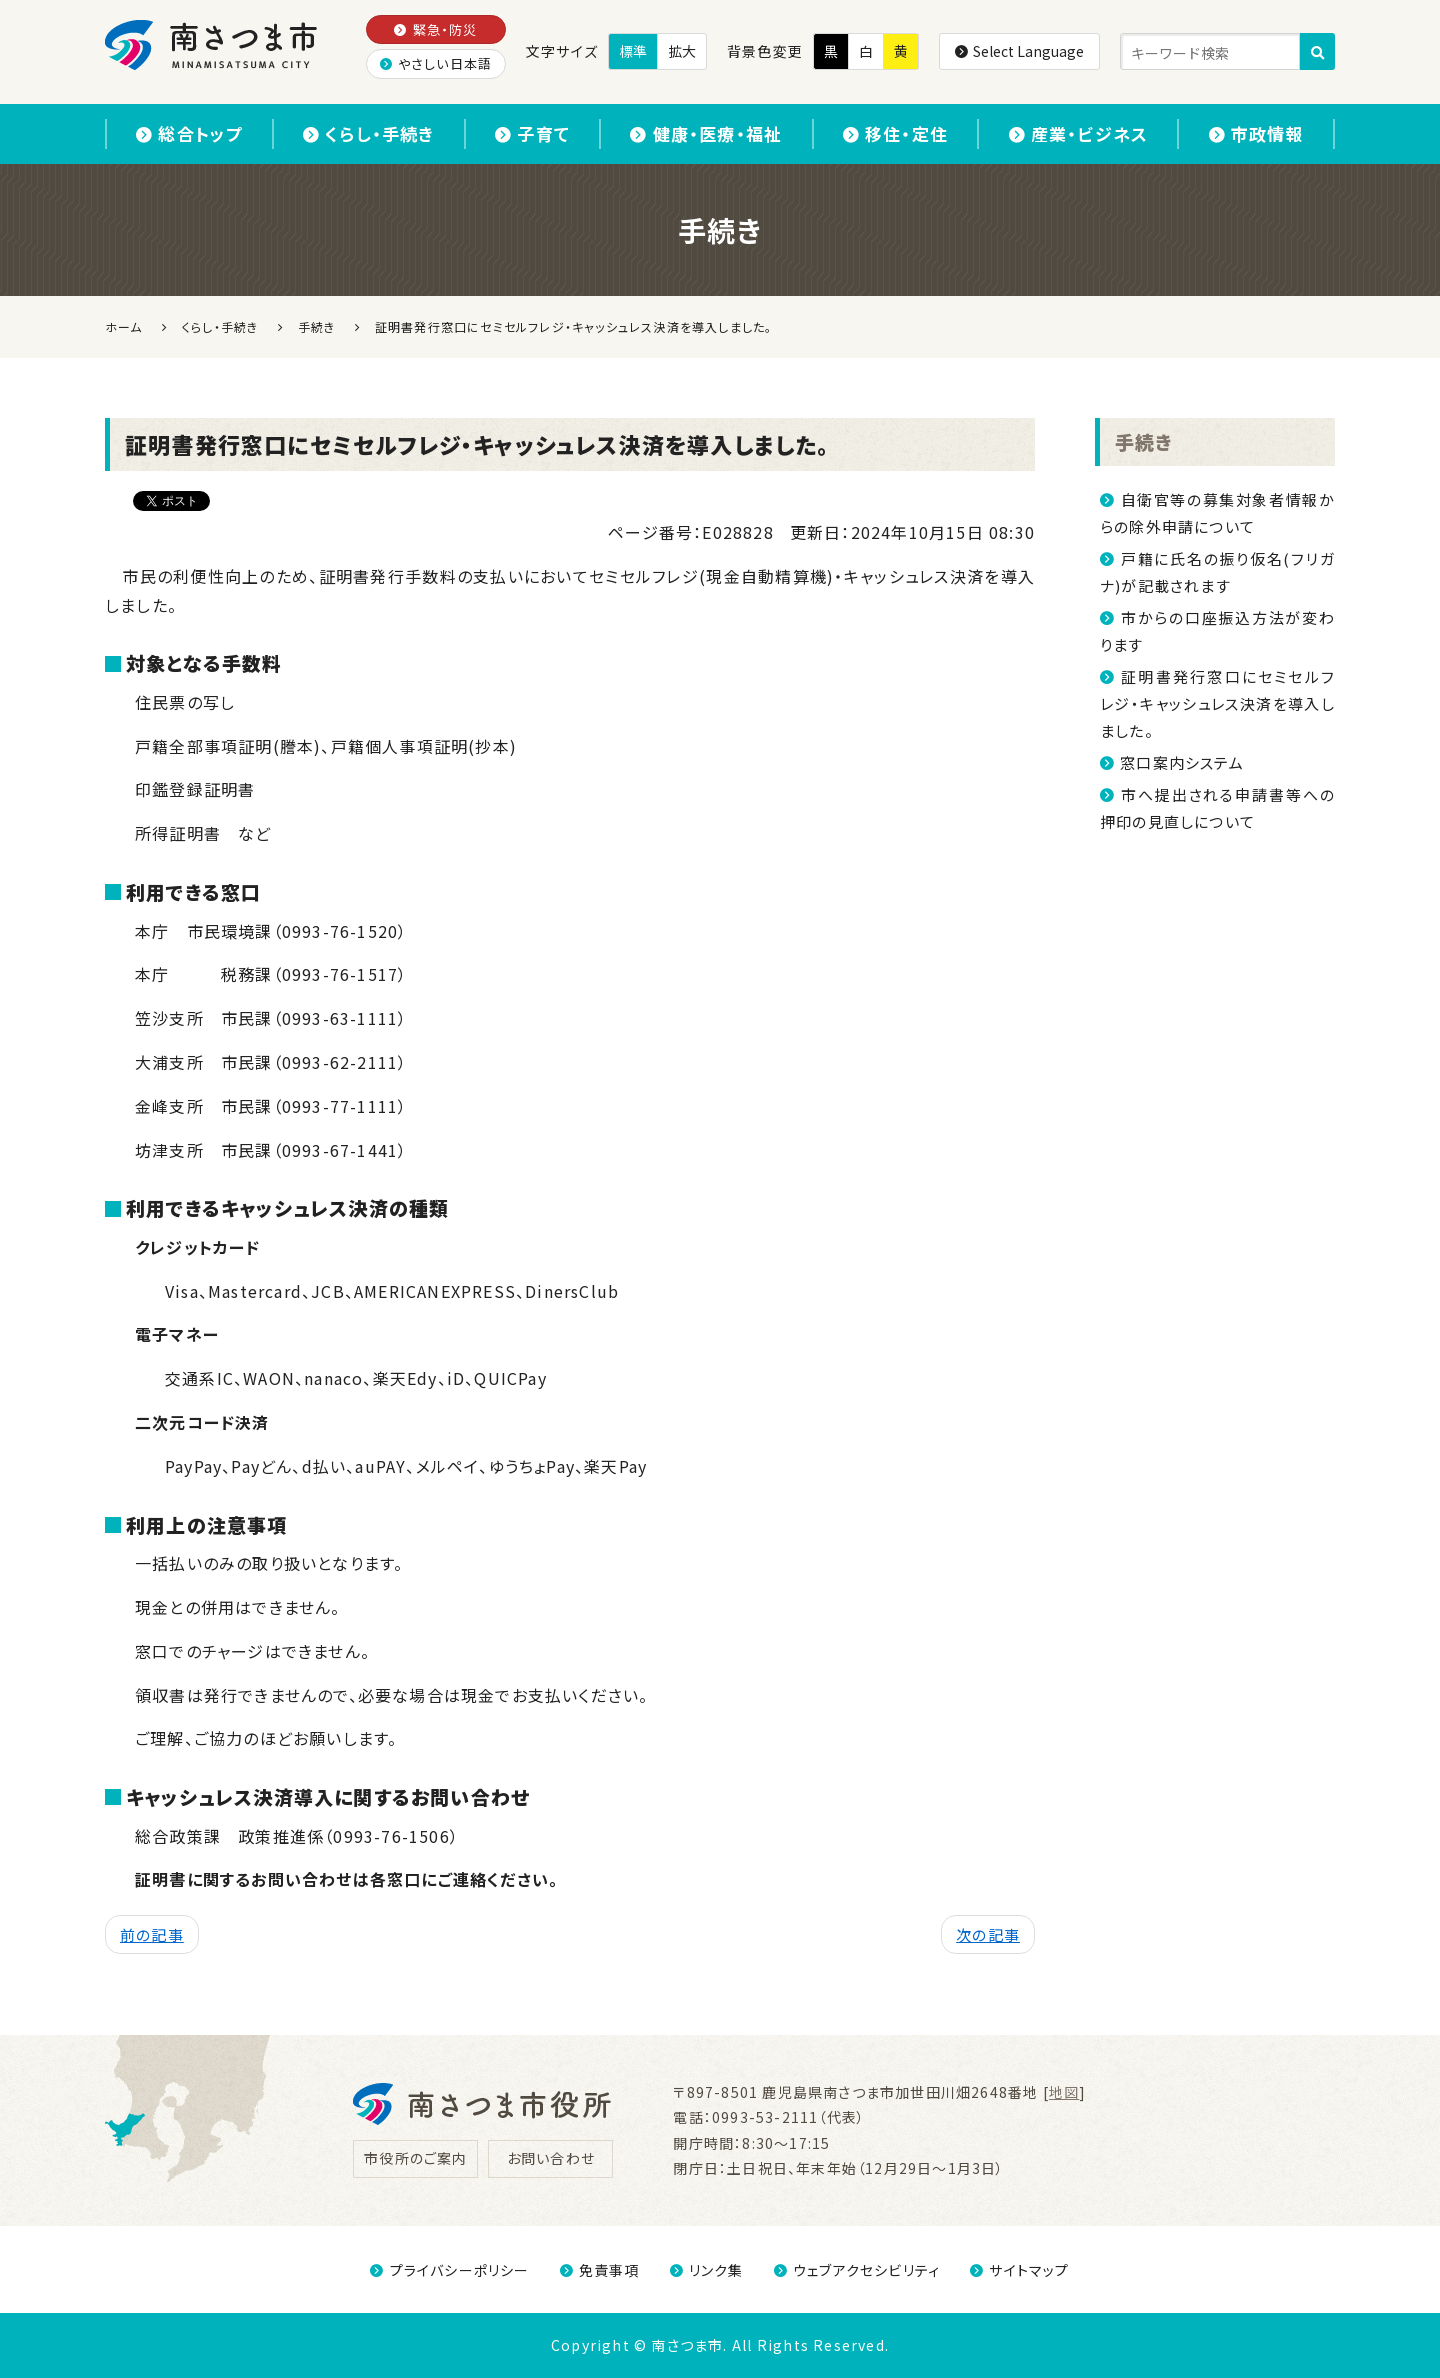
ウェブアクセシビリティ (857, 2270)
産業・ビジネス (1079, 133)
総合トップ (189, 133)
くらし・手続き (369, 133)
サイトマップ (1019, 2270)
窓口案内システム (1182, 762)
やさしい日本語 (436, 63)
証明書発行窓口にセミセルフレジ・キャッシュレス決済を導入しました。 (1217, 703)
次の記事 (988, 1934)
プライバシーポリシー (449, 2270)
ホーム (124, 326)
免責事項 (600, 2270)
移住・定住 (895, 133)
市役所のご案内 (415, 2158)
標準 (633, 51)
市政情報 (1256, 133)
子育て (532, 133)
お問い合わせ (551, 2158)
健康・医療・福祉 (706, 133)
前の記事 (152, 1934)
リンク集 (707, 2270)
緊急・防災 (435, 29)
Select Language (1019, 51)
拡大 (682, 51)
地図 (1064, 2092)
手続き (1144, 441)
